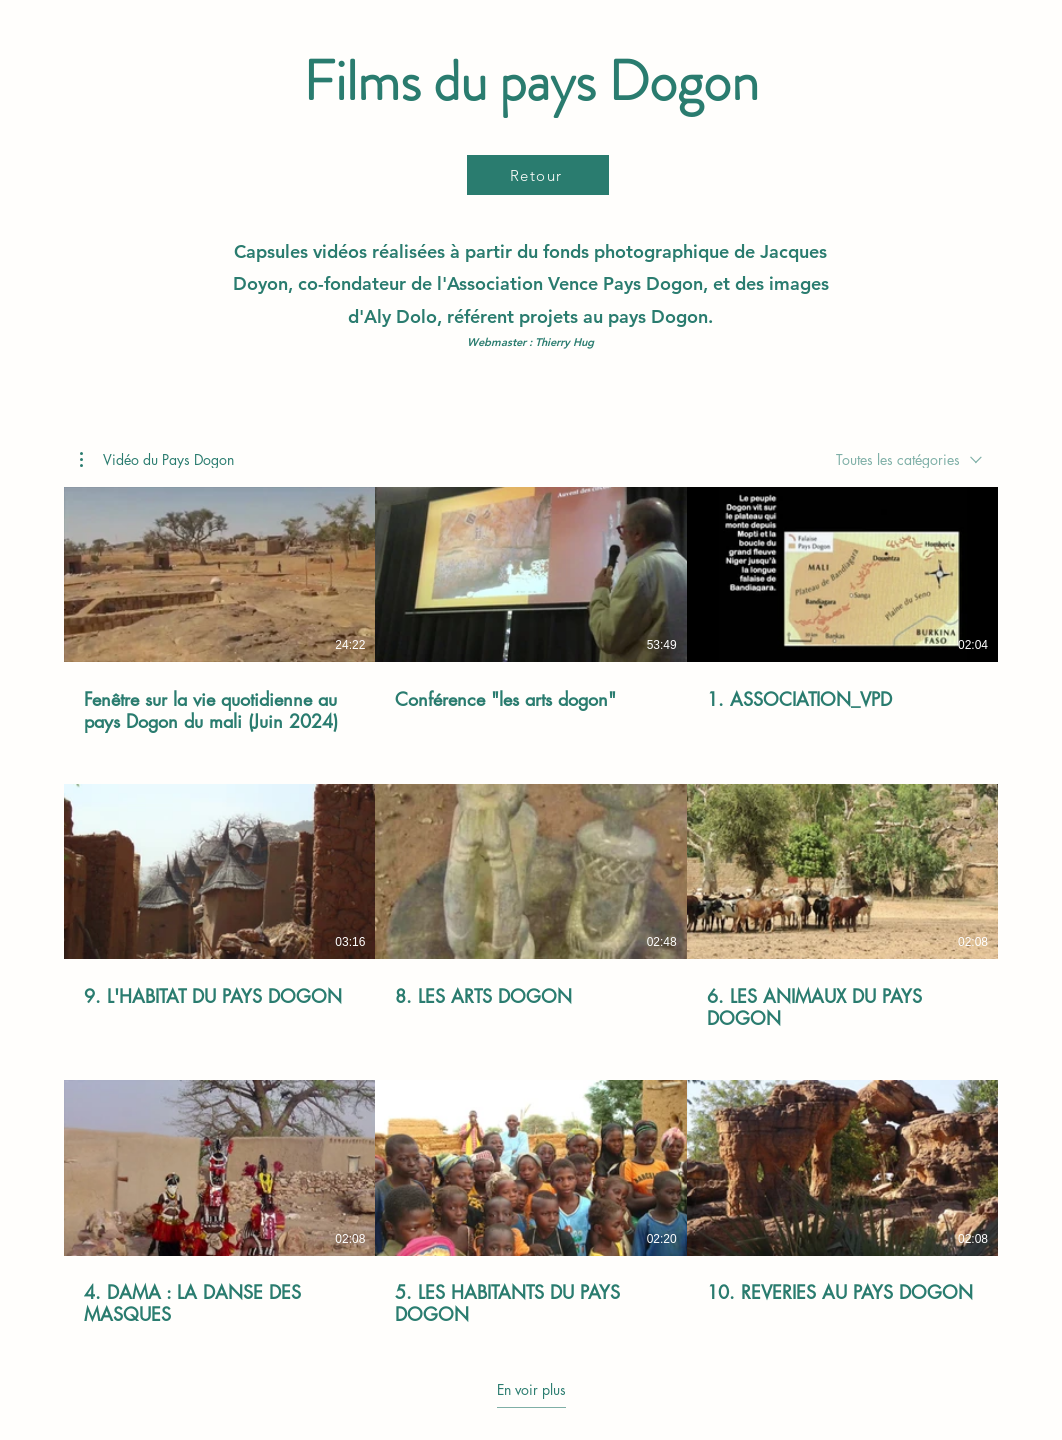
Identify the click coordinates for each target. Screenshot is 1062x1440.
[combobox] (909, 459)
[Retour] (538, 175)
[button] (157, 459)
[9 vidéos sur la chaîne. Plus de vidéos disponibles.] (531, 907)
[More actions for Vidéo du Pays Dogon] (157, 459)
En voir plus (531, 1390)
